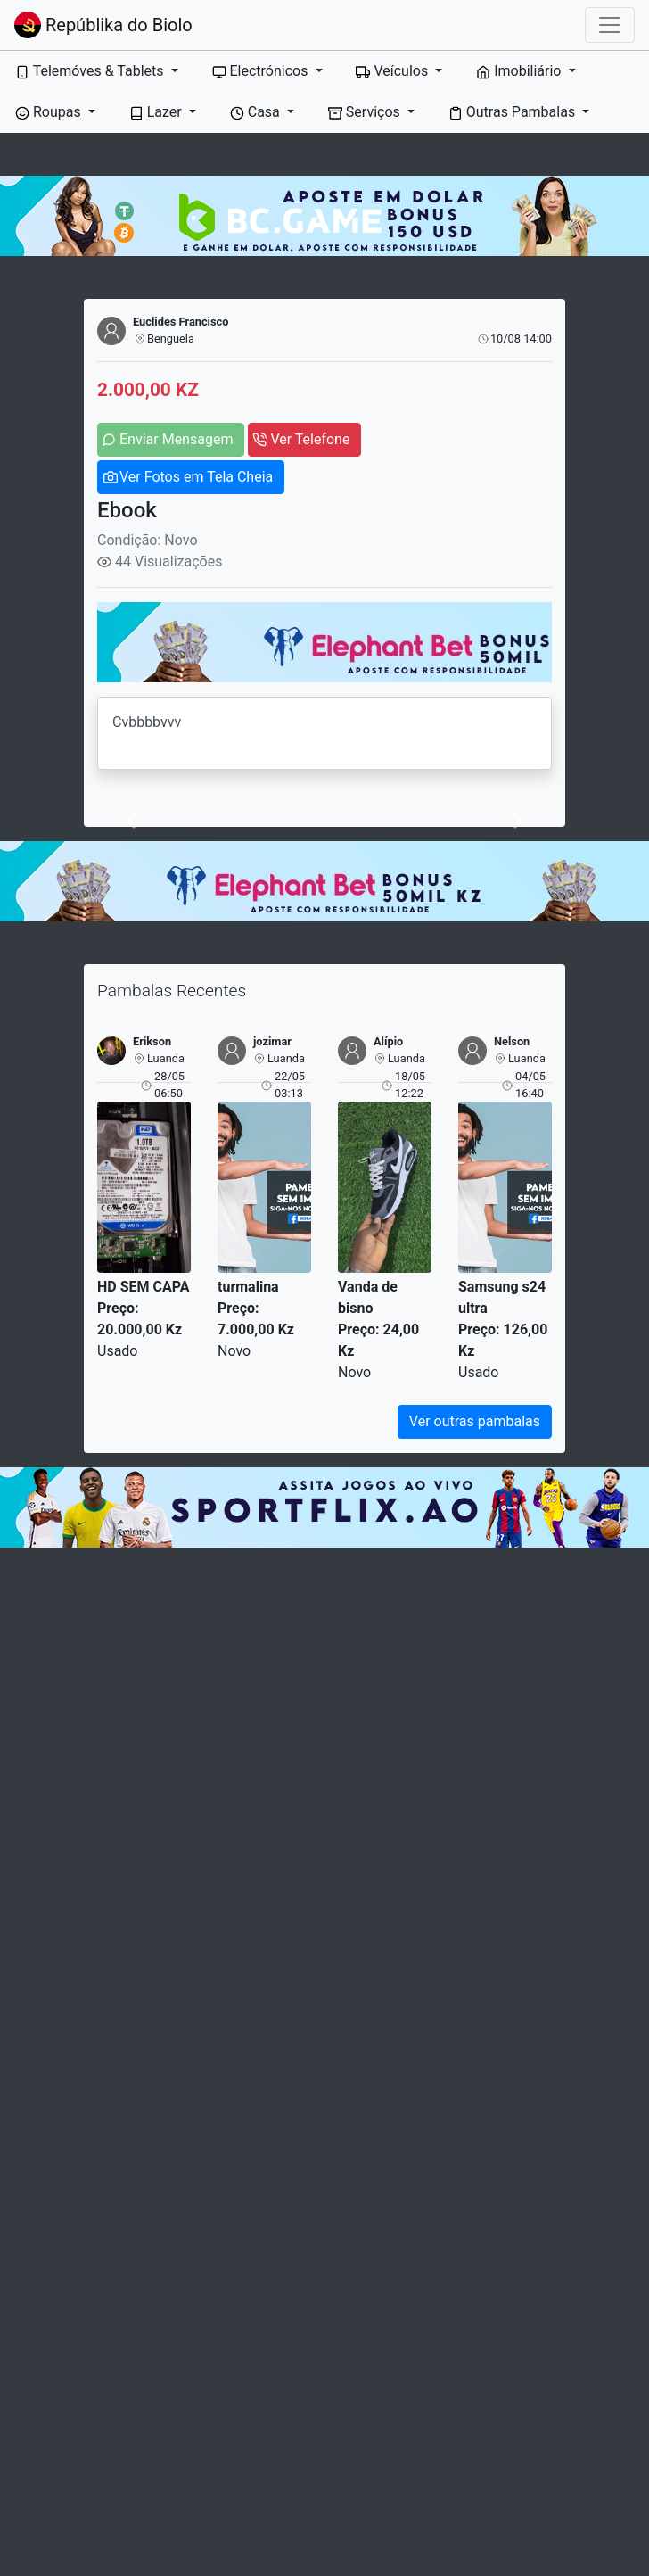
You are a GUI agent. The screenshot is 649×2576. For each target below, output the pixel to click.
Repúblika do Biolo (103, 25)
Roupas (50, 111)
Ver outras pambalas (474, 1421)
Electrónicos (262, 70)
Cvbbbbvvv (324, 733)
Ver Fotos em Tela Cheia (196, 476)
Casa (256, 111)
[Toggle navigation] (610, 25)
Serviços (366, 111)
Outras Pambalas (513, 111)
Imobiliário (520, 70)
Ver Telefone (309, 439)
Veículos (393, 70)
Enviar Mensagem (176, 439)
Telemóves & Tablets (91, 70)
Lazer (157, 111)
